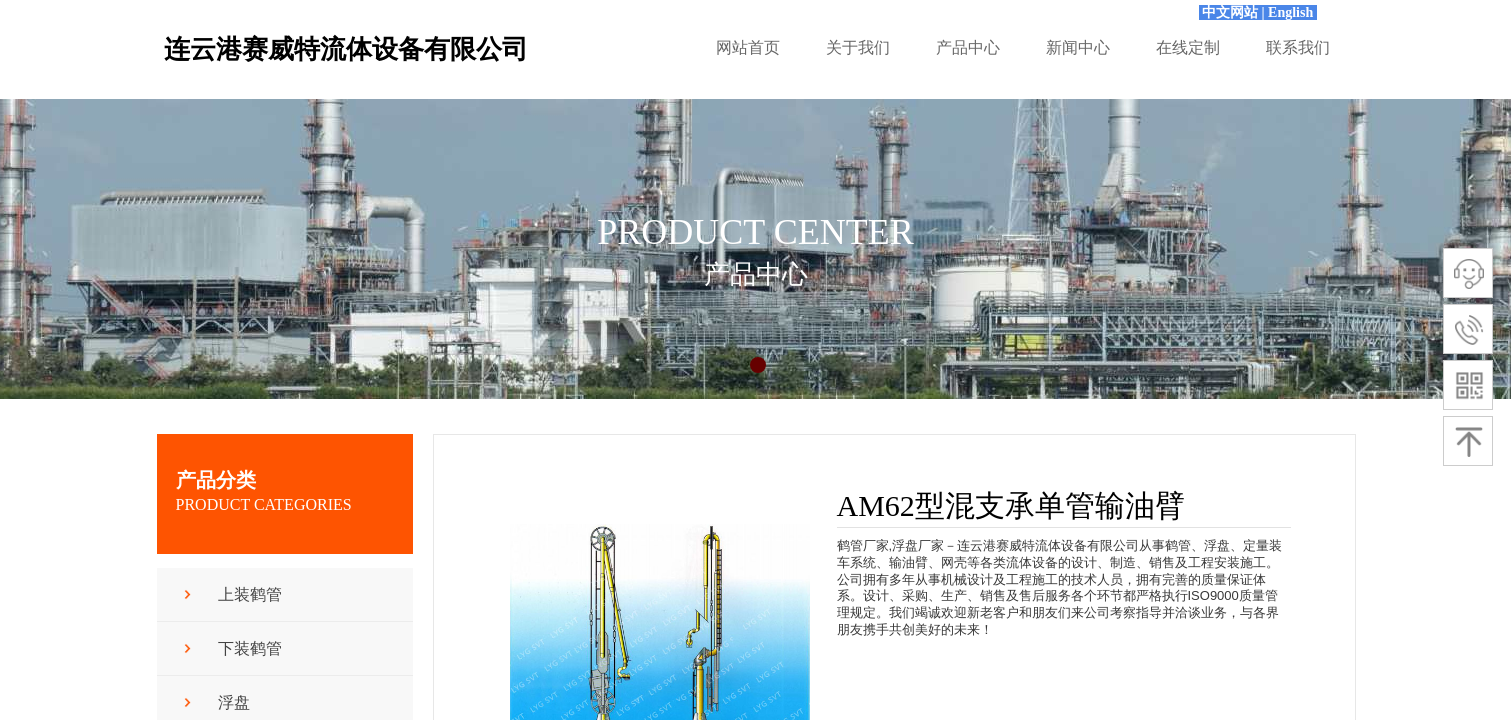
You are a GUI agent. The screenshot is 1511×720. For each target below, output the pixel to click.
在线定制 (1188, 47)
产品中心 (968, 47)
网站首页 (748, 47)
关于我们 (858, 47)
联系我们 (1298, 47)
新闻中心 (1078, 47)
